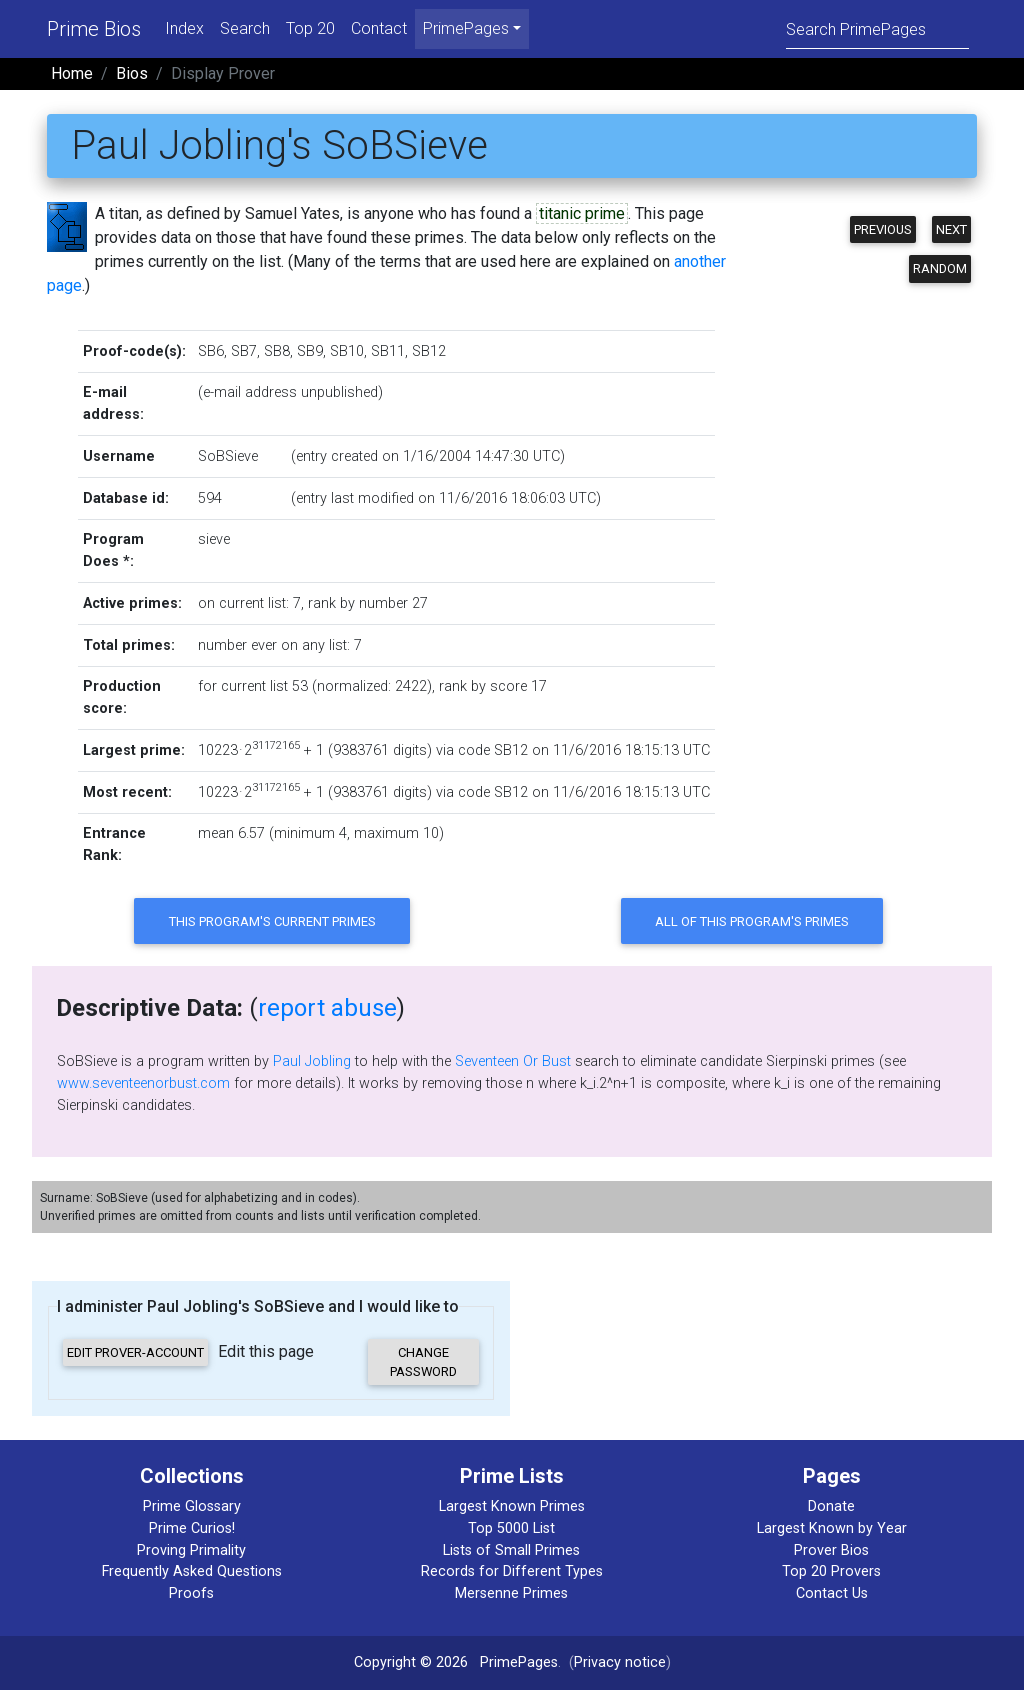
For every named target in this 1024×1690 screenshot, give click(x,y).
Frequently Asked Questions (192, 1571)
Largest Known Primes (512, 1506)
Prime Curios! (192, 1528)
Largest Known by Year (832, 1528)
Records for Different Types (512, 1571)
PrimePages (519, 1662)
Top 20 (310, 28)
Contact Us (832, 1593)
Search (245, 28)
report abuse (327, 1008)
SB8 (277, 351)
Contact (379, 28)
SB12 (429, 351)
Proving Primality (191, 1550)
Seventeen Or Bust (513, 1061)
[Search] (877, 28)
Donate (831, 1506)
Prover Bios (831, 1550)
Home (72, 73)
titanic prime (582, 213)
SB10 (347, 351)
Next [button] (951, 229)
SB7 (244, 351)
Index (184, 28)
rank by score (483, 686)
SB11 (388, 351)
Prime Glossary (192, 1506)
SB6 (211, 351)
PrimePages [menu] (466, 28)
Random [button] (940, 268)
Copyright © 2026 (411, 1662)
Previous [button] (883, 229)
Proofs (191, 1593)
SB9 (310, 351)
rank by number (358, 603)
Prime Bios (94, 29)
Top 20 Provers (831, 1571)
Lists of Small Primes (511, 1550)
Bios (132, 73)
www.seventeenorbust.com (143, 1083)
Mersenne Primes (511, 1593)
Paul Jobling (312, 1061)
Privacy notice (620, 1662)
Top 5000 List (511, 1528)
